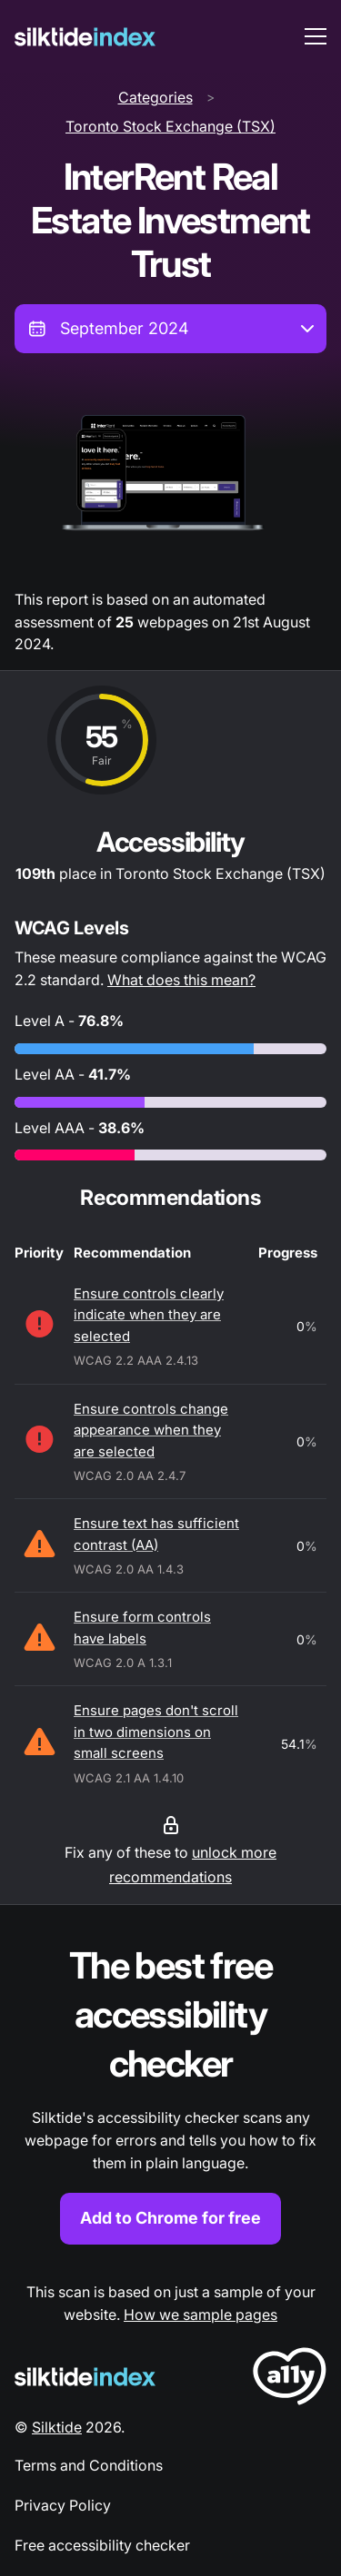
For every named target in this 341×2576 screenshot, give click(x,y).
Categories (155, 97)
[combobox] (170, 328)
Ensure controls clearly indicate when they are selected (149, 1315)
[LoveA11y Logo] (289, 2379)
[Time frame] (170, 328)
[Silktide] (85, 36)
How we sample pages (200, 2314)
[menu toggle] (316, 36)
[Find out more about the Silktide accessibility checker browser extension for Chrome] (170, 2092)
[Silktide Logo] (85, 2376)
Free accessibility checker (102, 2545)
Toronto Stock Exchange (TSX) (170, 126)
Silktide (57, 2427)
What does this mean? (181, 980)
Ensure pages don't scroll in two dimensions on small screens (156, 1732)
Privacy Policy (63, 2505)
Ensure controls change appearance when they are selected (151, 1430)
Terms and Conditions (89, 2465)
